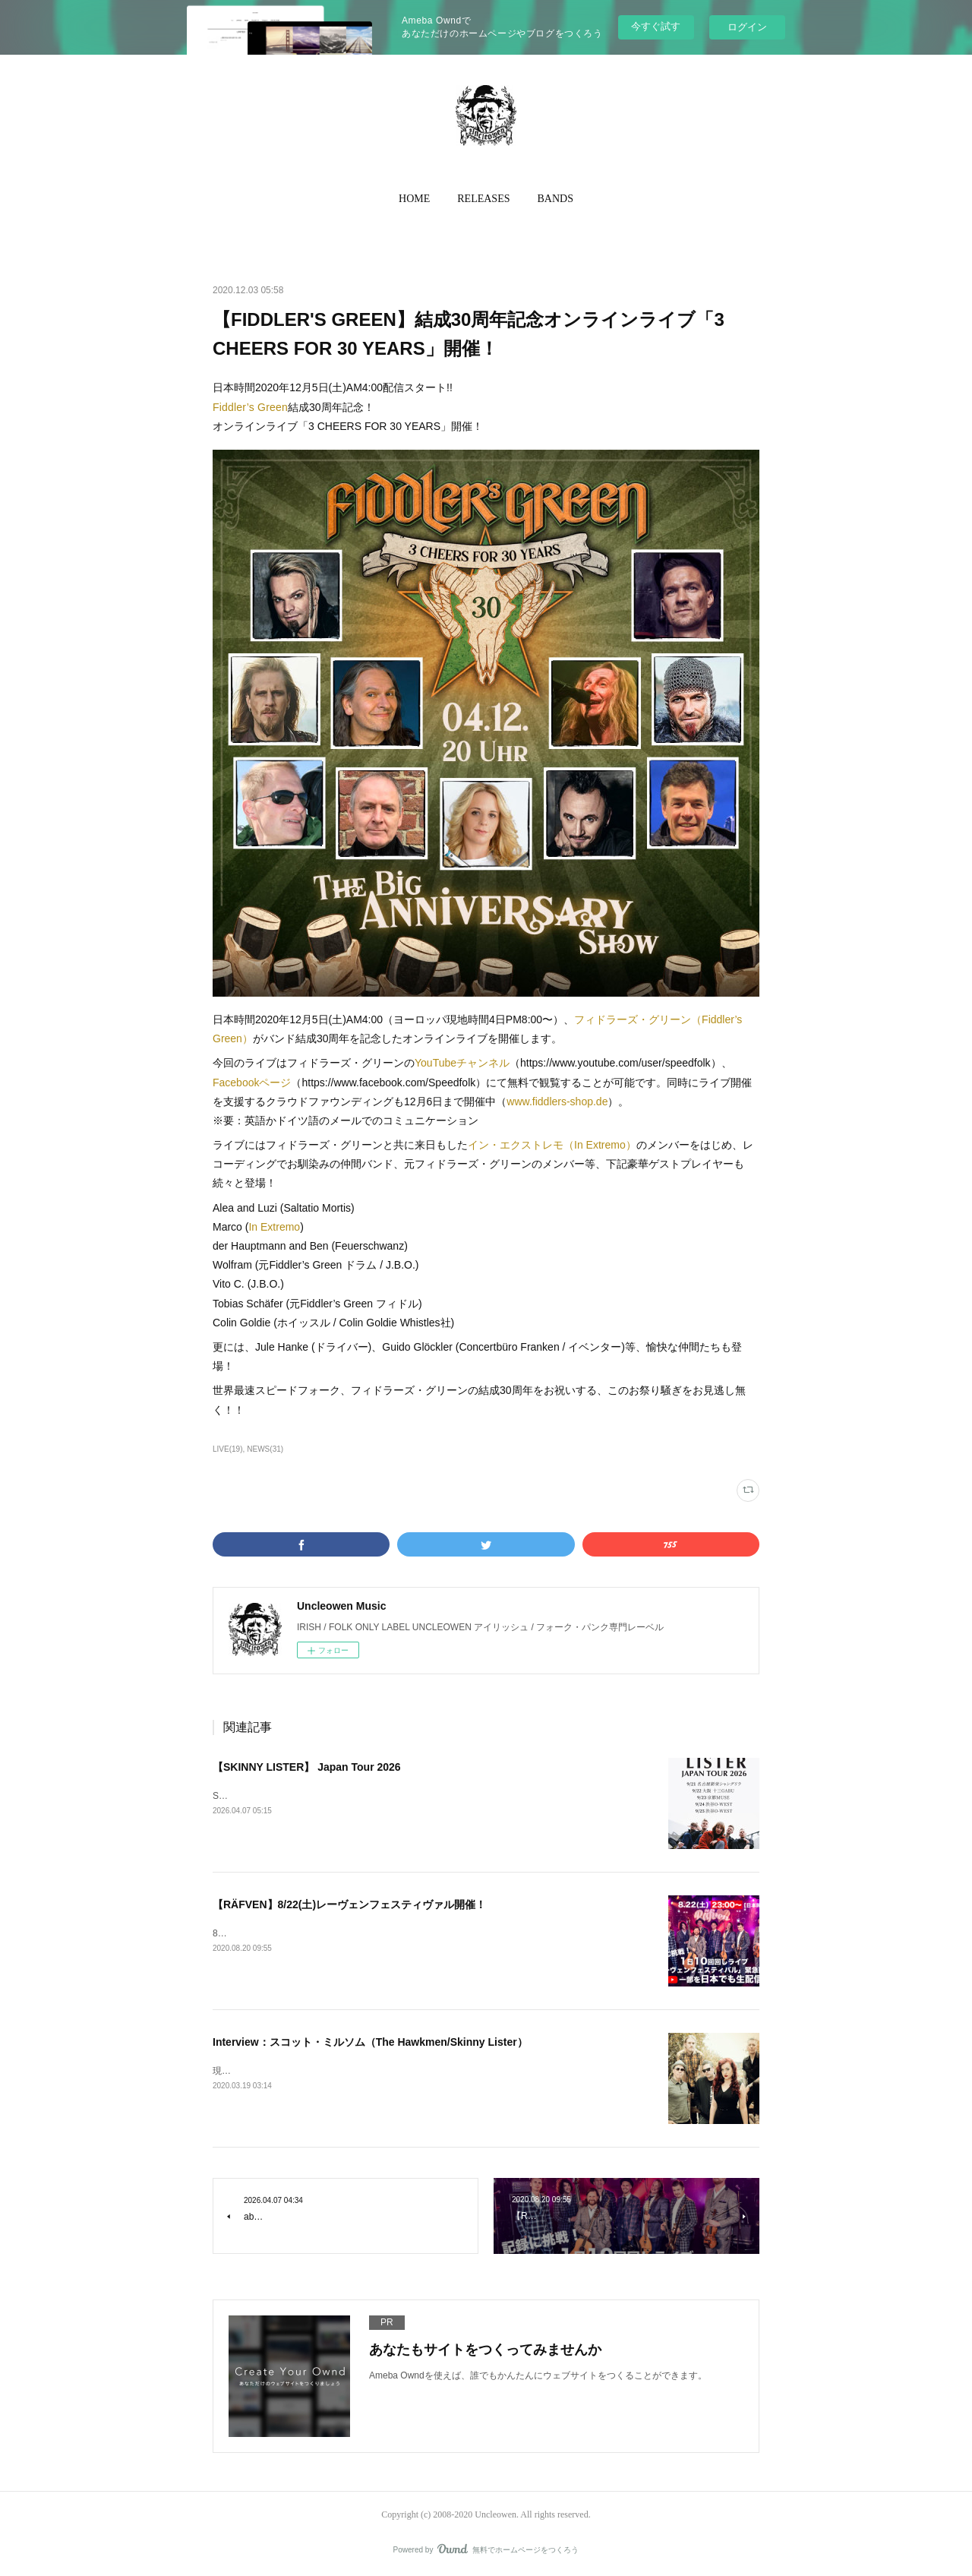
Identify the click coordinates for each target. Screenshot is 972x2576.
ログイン (747, 27)
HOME (414, 198)
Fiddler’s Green (250, 407)
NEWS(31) (265, 1449)
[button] (414, 199)
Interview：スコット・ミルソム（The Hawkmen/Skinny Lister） (370, 2042)
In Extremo (274, 1227)
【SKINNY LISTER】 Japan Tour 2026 (307, 1767)
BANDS (555, 198)
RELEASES (483, 198)
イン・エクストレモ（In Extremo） (552, 1145)
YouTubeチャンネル (462, 1063)
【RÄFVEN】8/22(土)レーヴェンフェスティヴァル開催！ (349, 1904)
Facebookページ (252, 1082)
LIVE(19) (228, 1449)
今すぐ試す (655, 26)
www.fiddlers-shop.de (557, 1101)
